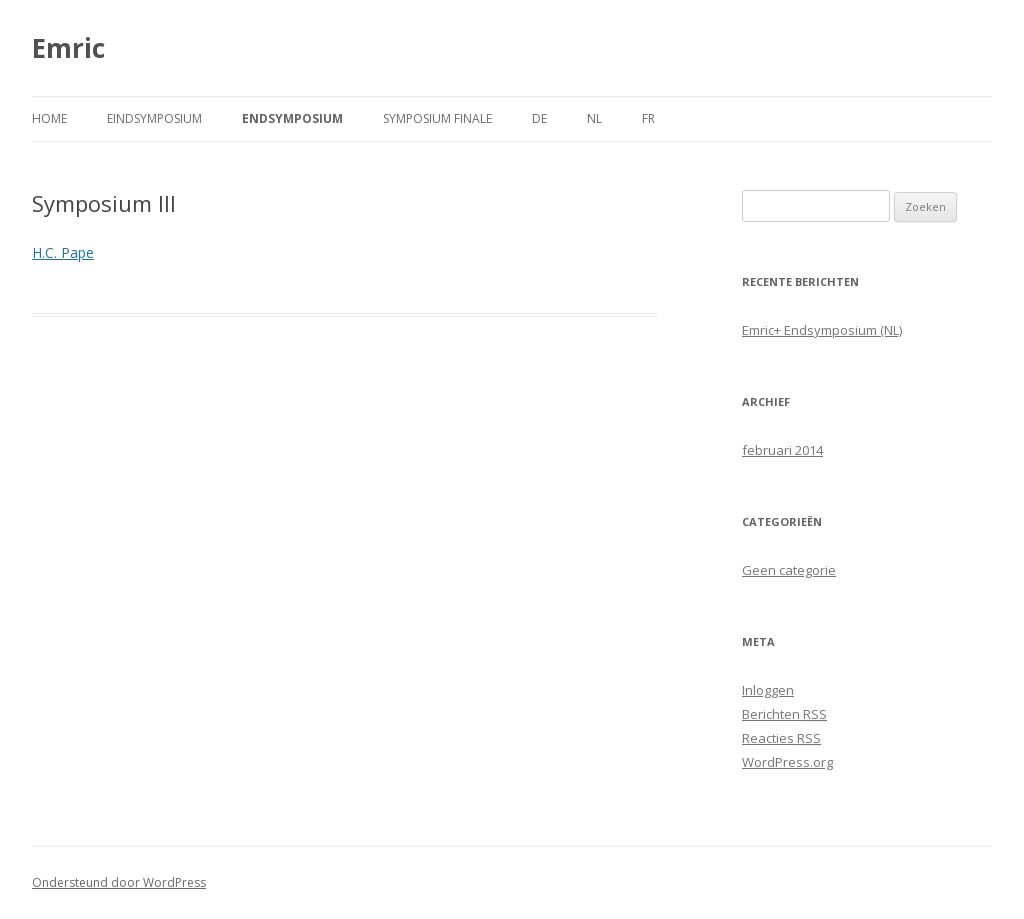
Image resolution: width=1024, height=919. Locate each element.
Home (49, 118)
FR (648, 118)
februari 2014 (782, 450)
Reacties (781, 738)
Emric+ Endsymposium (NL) (822, 330)
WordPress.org (787, 762)
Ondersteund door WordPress (119, 882)
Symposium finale (437, 118)
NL (594, 118)
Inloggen (768, 690)
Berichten (784, 714)
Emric (68, 48)
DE (539, 118)
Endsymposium (292, 118)
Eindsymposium (154, 118)
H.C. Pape (63, 252)
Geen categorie (789, 570)
